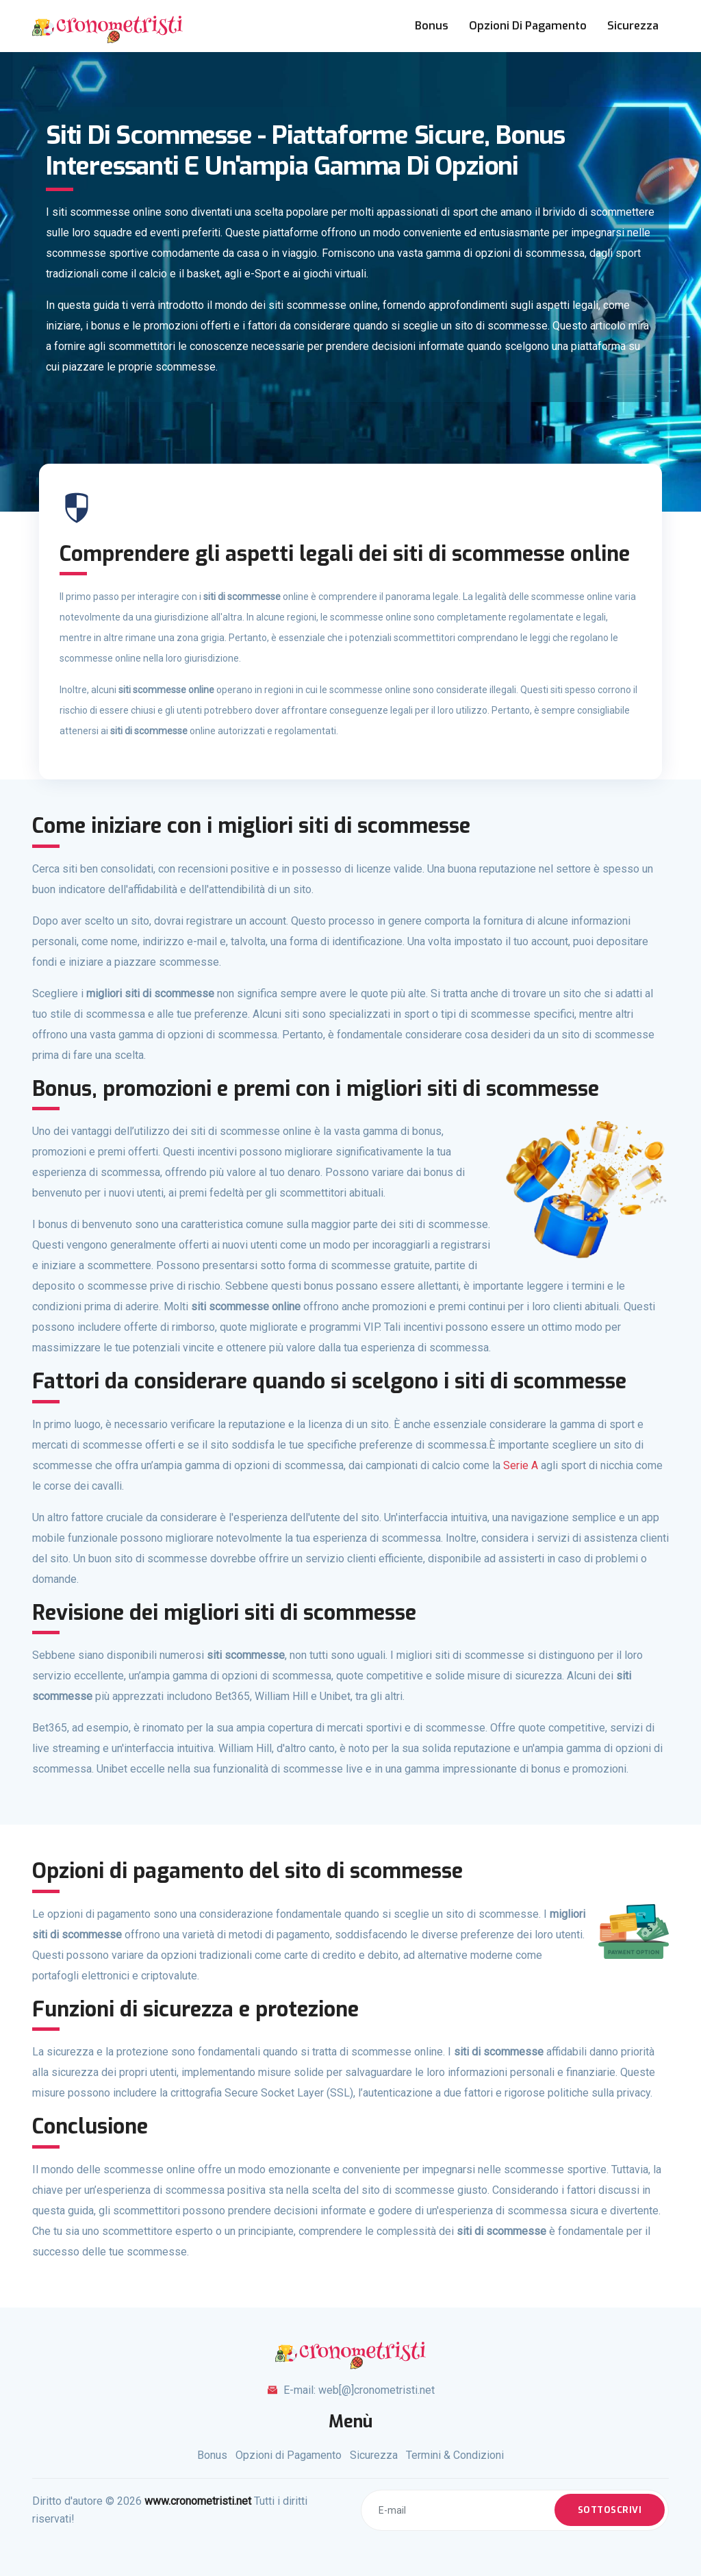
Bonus (431, 25)
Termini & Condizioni (455, 2455)
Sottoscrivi (610, 2510)
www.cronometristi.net (197, 2501)
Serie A (520, 1465)
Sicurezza (633, 25)
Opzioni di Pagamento (528, 25)
